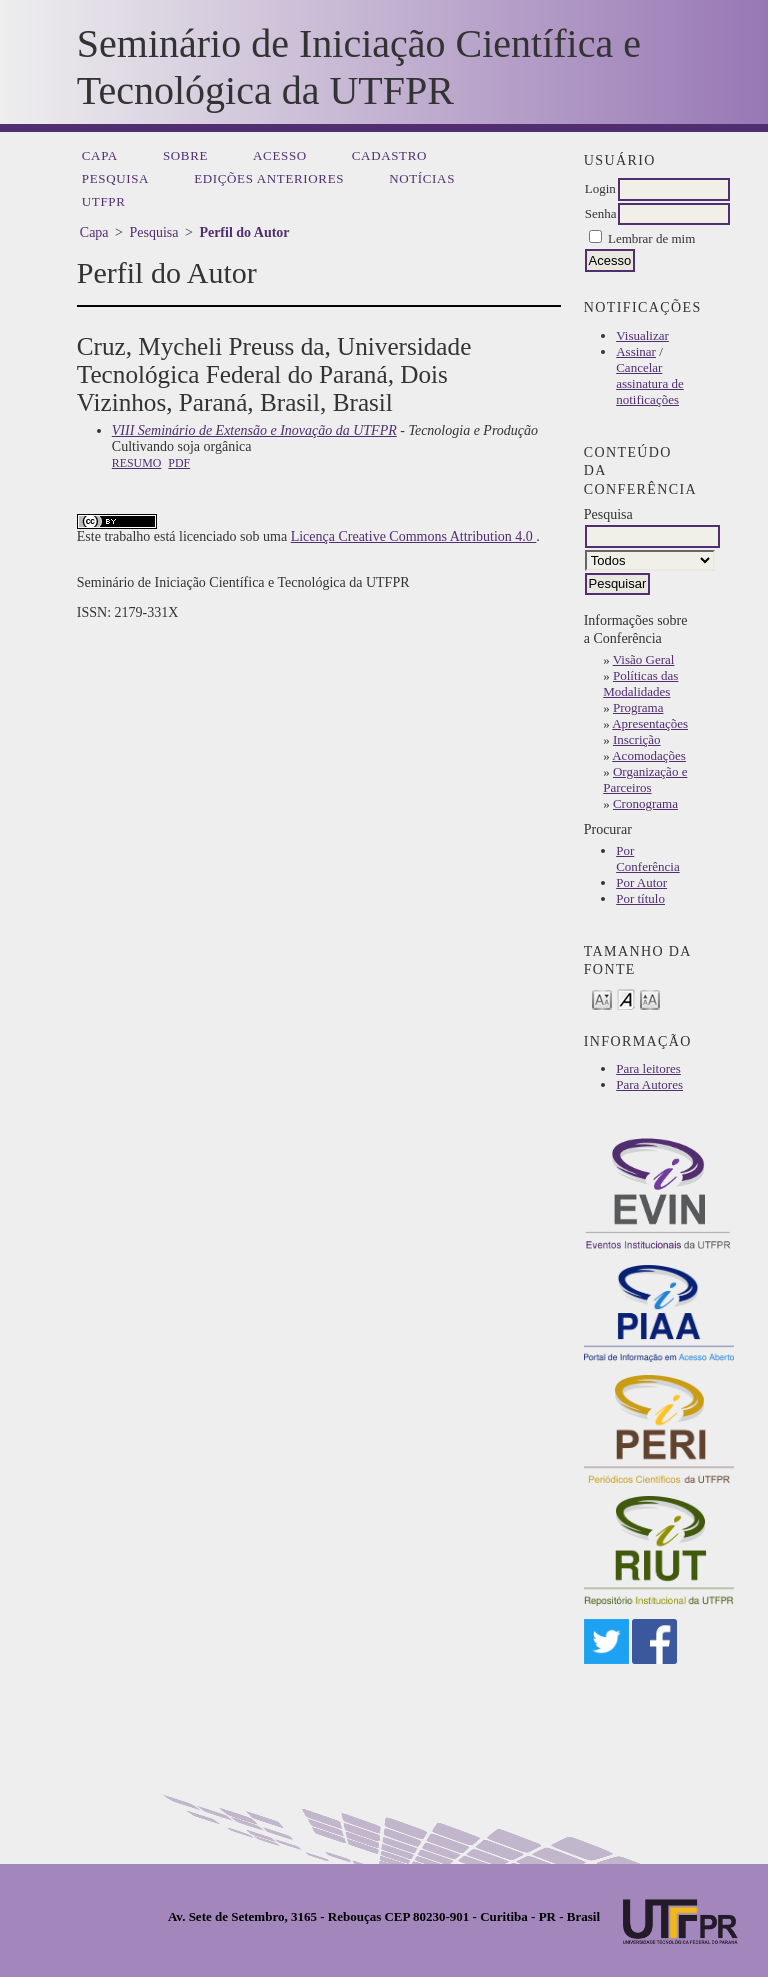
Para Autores (649, 1084)
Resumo (137, 463)
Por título (640, 898)
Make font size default (626, 998)
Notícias (422, 178)
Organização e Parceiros (645, 779)
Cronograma (645, 803)
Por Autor (641, 882)
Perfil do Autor (244, 232)
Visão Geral (644, 659)
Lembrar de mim (651, 238)
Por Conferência (648, 858)
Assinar (636, 351)
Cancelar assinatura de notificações (650, 383)
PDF (179, 463)
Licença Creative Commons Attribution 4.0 (414, 536)
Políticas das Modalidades (640, 683)
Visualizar (642, 335)
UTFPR (104, 201)
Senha (601, 213)
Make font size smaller (602, 998)
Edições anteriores (269, 178)
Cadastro (389, 155)
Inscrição (637, 739)
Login (600, 188)
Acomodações (649, 755)
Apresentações (650, 723)
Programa (638, 707)
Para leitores (648, 1068)
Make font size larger (650, 998)
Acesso (280, 155)
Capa (100, 155)
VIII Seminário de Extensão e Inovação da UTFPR (254, 430)
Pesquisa (115, 178)
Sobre (185, 155)
